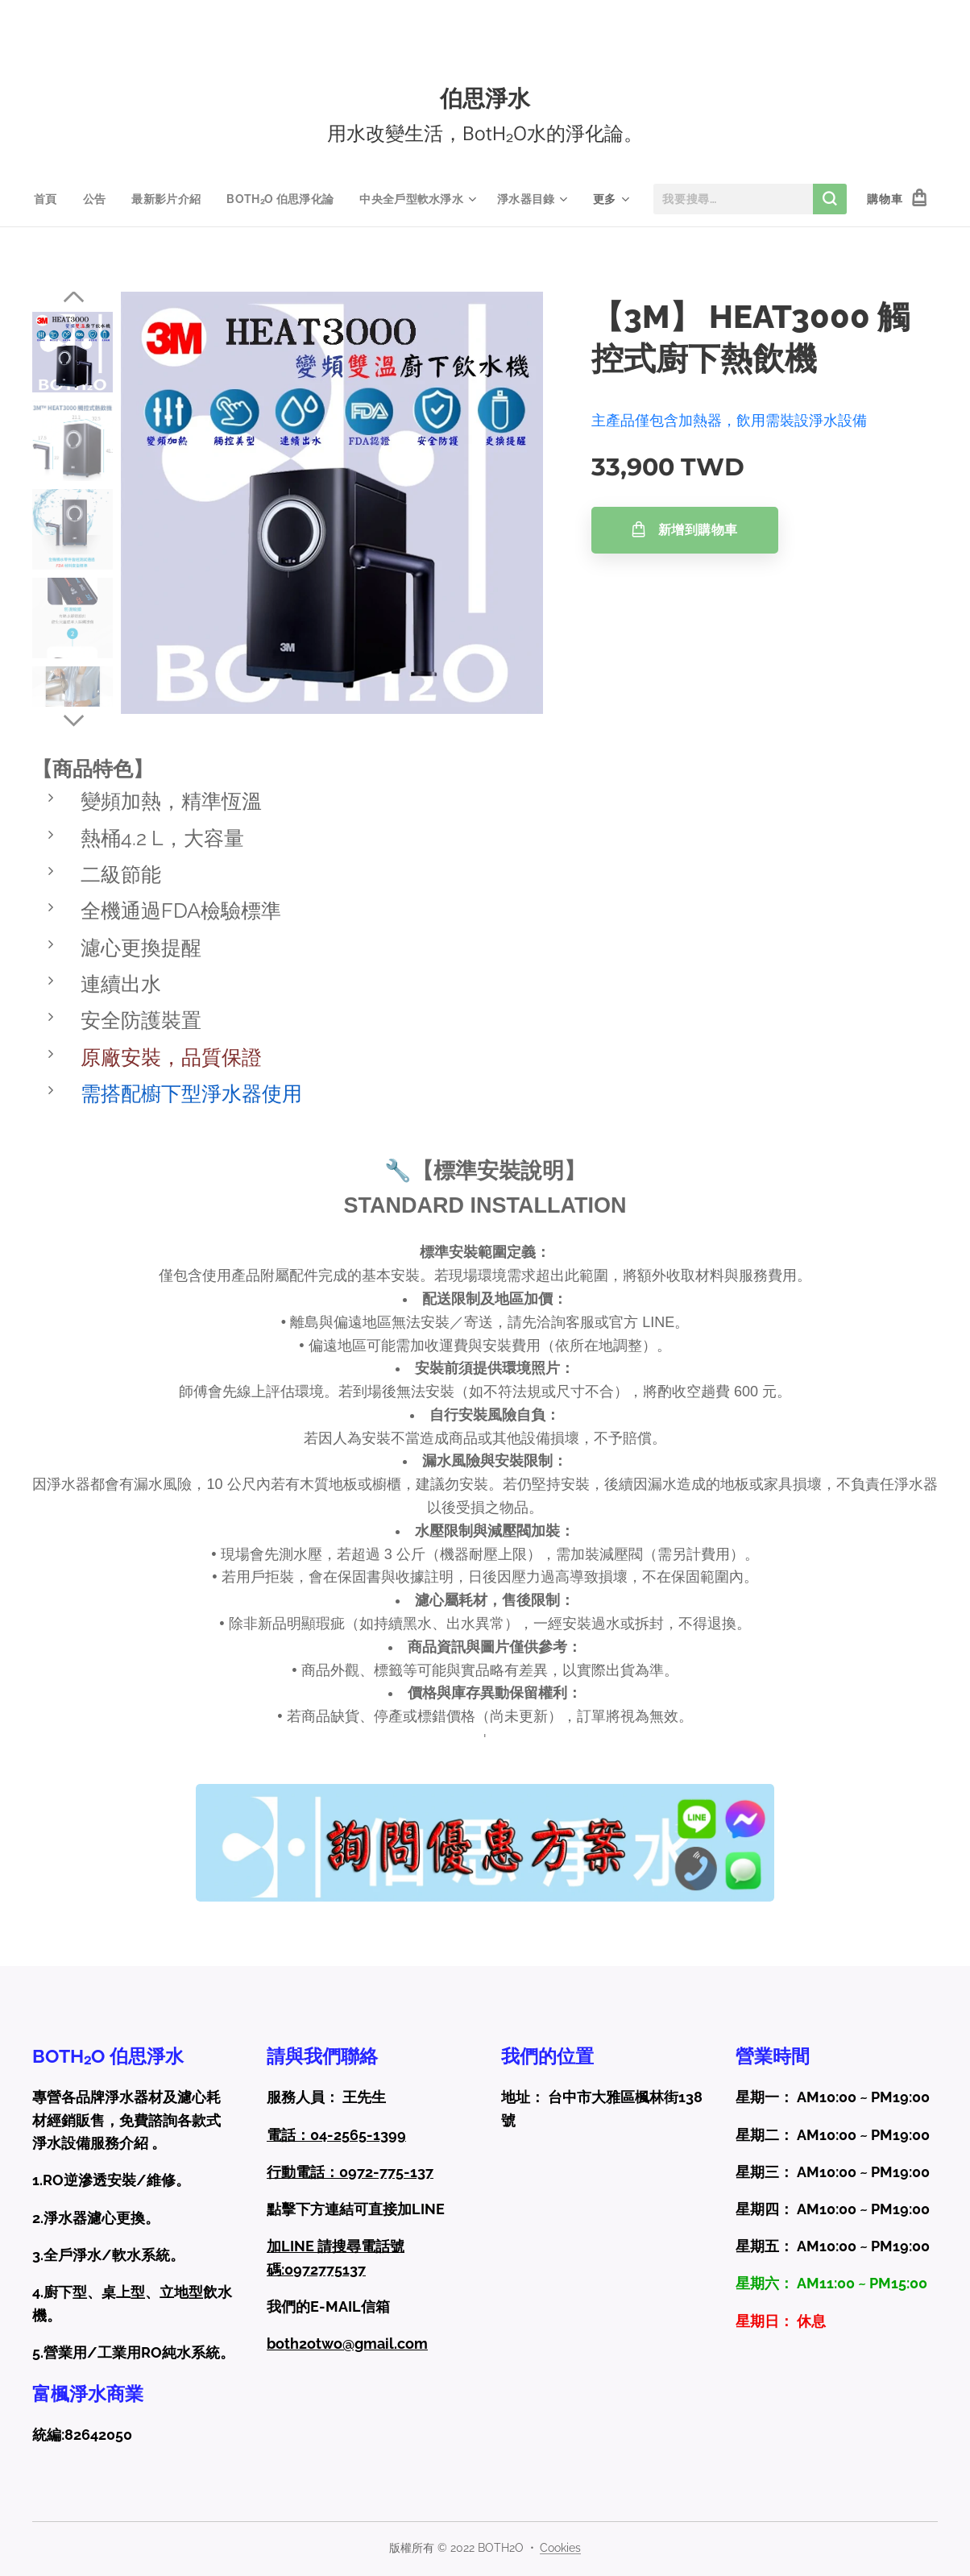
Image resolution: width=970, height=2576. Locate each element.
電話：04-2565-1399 (336, 2134)
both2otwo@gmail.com (347, 2343)
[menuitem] (46, 199)
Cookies (560, 2547)
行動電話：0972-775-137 (350, 2171)
